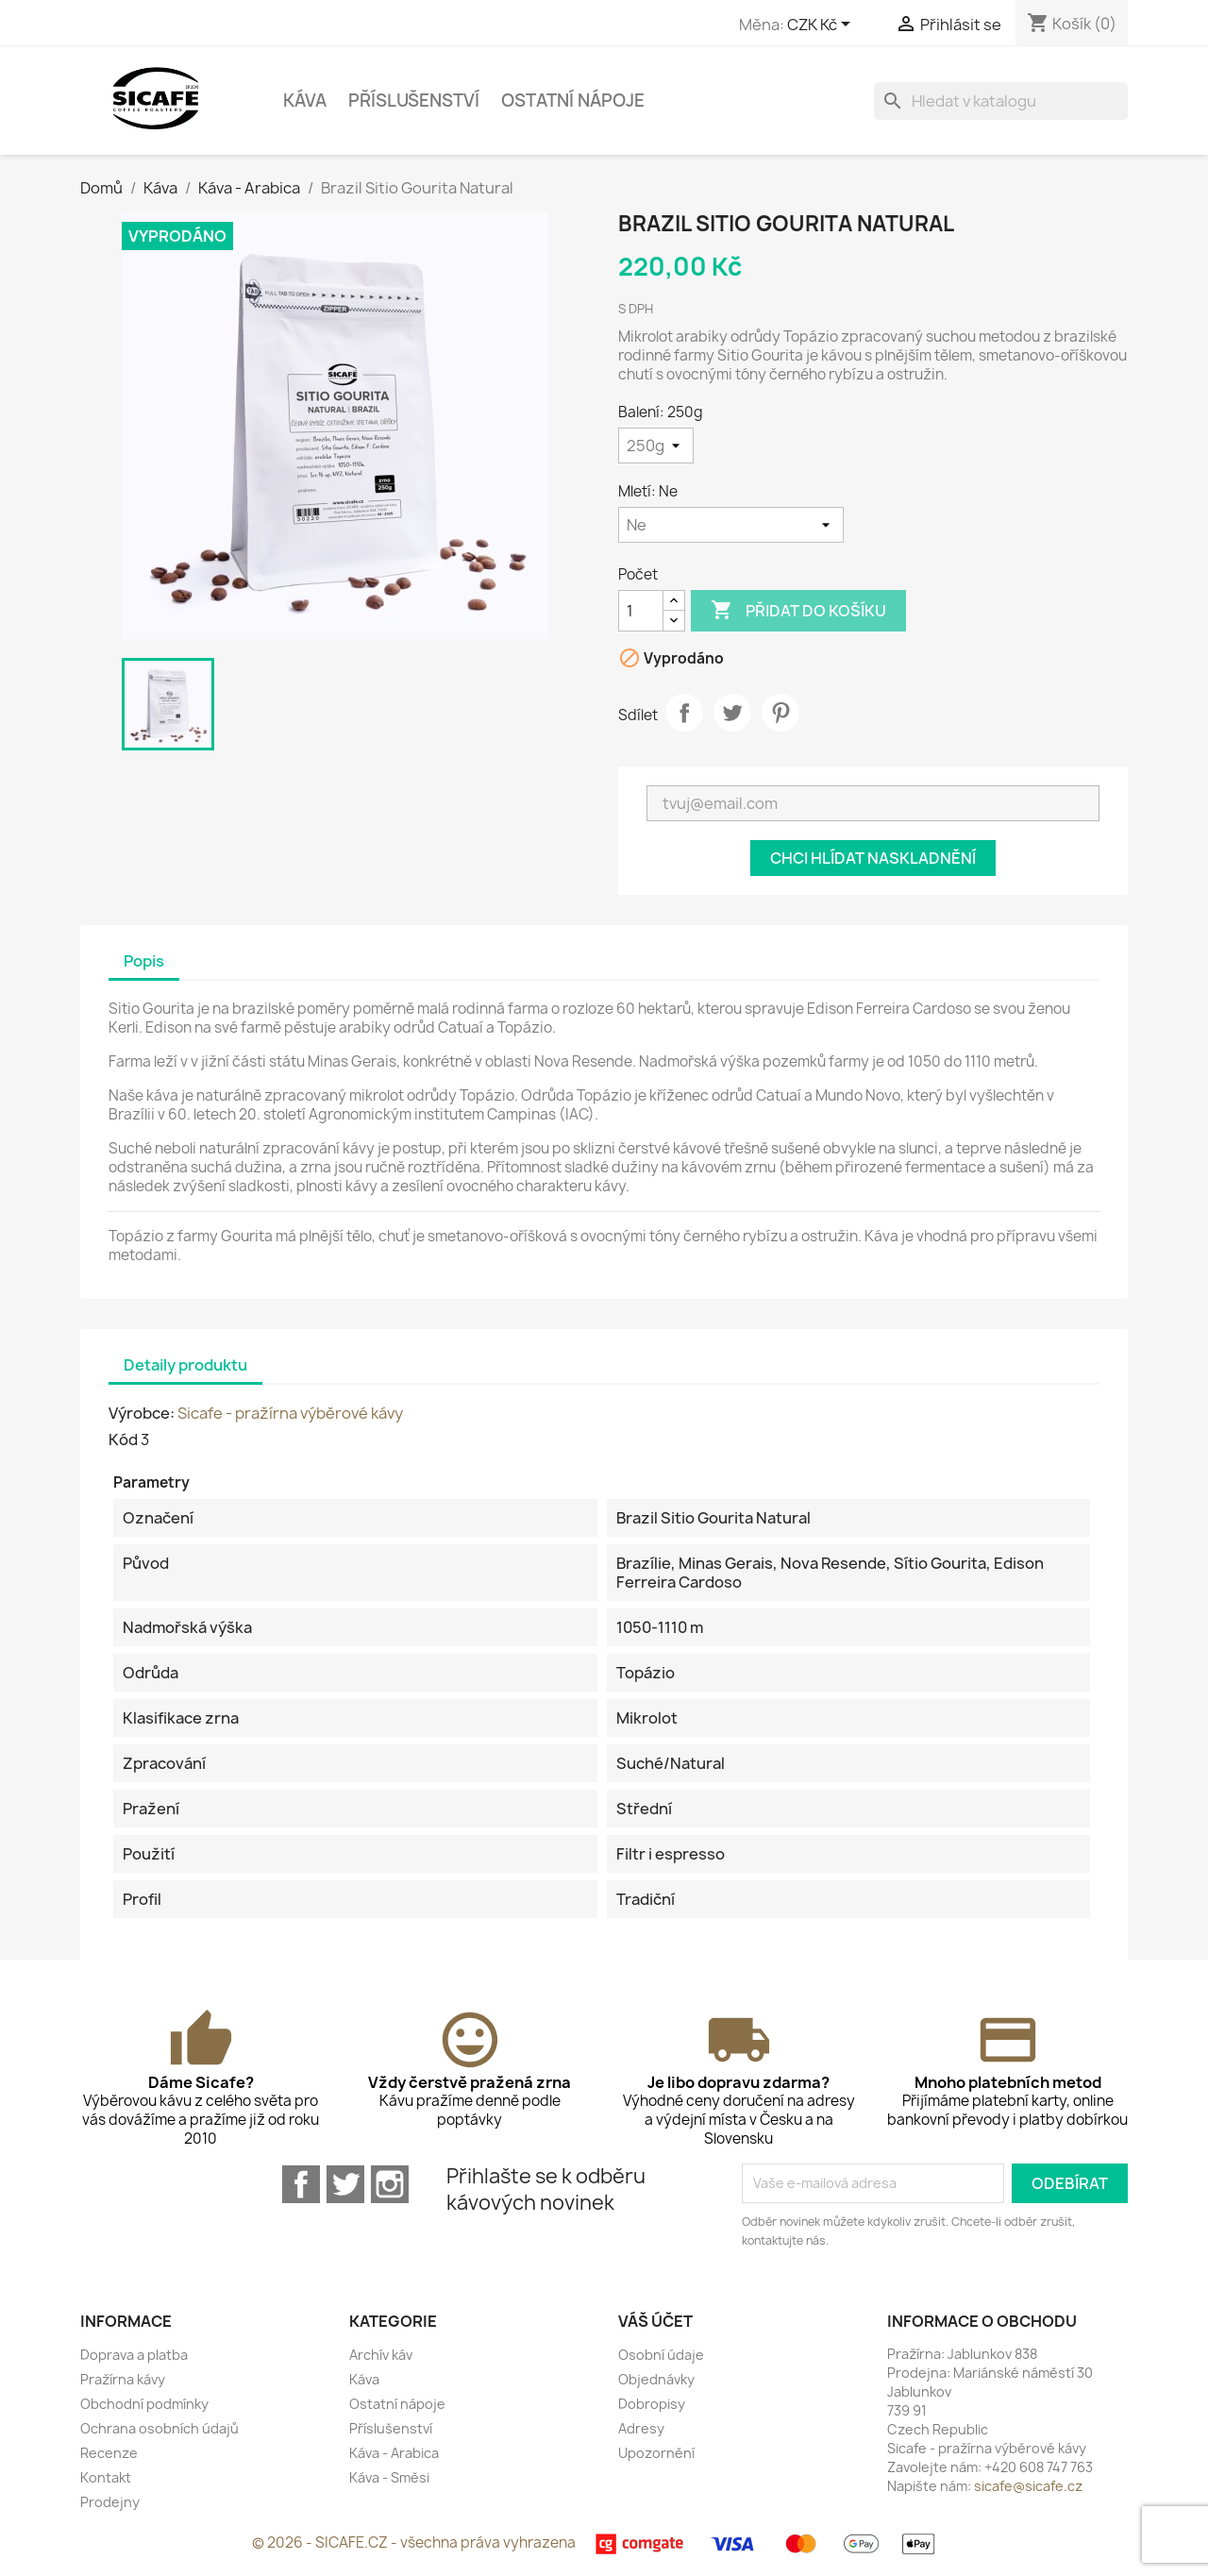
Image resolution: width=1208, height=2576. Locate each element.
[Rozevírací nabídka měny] (822, 25)
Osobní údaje (661, 2355)
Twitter (345, 2184)
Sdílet (684, 713)
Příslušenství (413, 100)
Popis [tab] (144, 961)
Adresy (641, 2428)
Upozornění (656, 2453)
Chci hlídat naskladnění (873, 858)
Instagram (390, 2184)
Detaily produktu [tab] (185, 1365)
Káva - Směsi (389, 2477)
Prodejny (110, 2502)
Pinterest (780, 713)
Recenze (109, 2453)
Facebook (301, 2184)
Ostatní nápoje (573, 100)
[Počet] (640, 610)
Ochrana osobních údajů (159, 2428)
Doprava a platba (134, 2355)
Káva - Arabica (394, 2453)
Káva (305, 100)
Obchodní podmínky (144, 2404)
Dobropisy (651, 2404)
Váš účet (655, 2321)
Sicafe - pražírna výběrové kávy (290, 1413)
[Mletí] (731, 525)
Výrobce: (142, 1413)
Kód (123, 1439)
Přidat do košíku (798, 610)
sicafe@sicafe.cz (1028, 2486)
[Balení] (656, 445)
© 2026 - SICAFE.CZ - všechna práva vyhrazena (415, 2542)
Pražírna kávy (122, 2379)
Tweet (732, 713)
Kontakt (105, 2477)
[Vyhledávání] (1001, 101)
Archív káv (380, 2355)
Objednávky (656, 2379)
